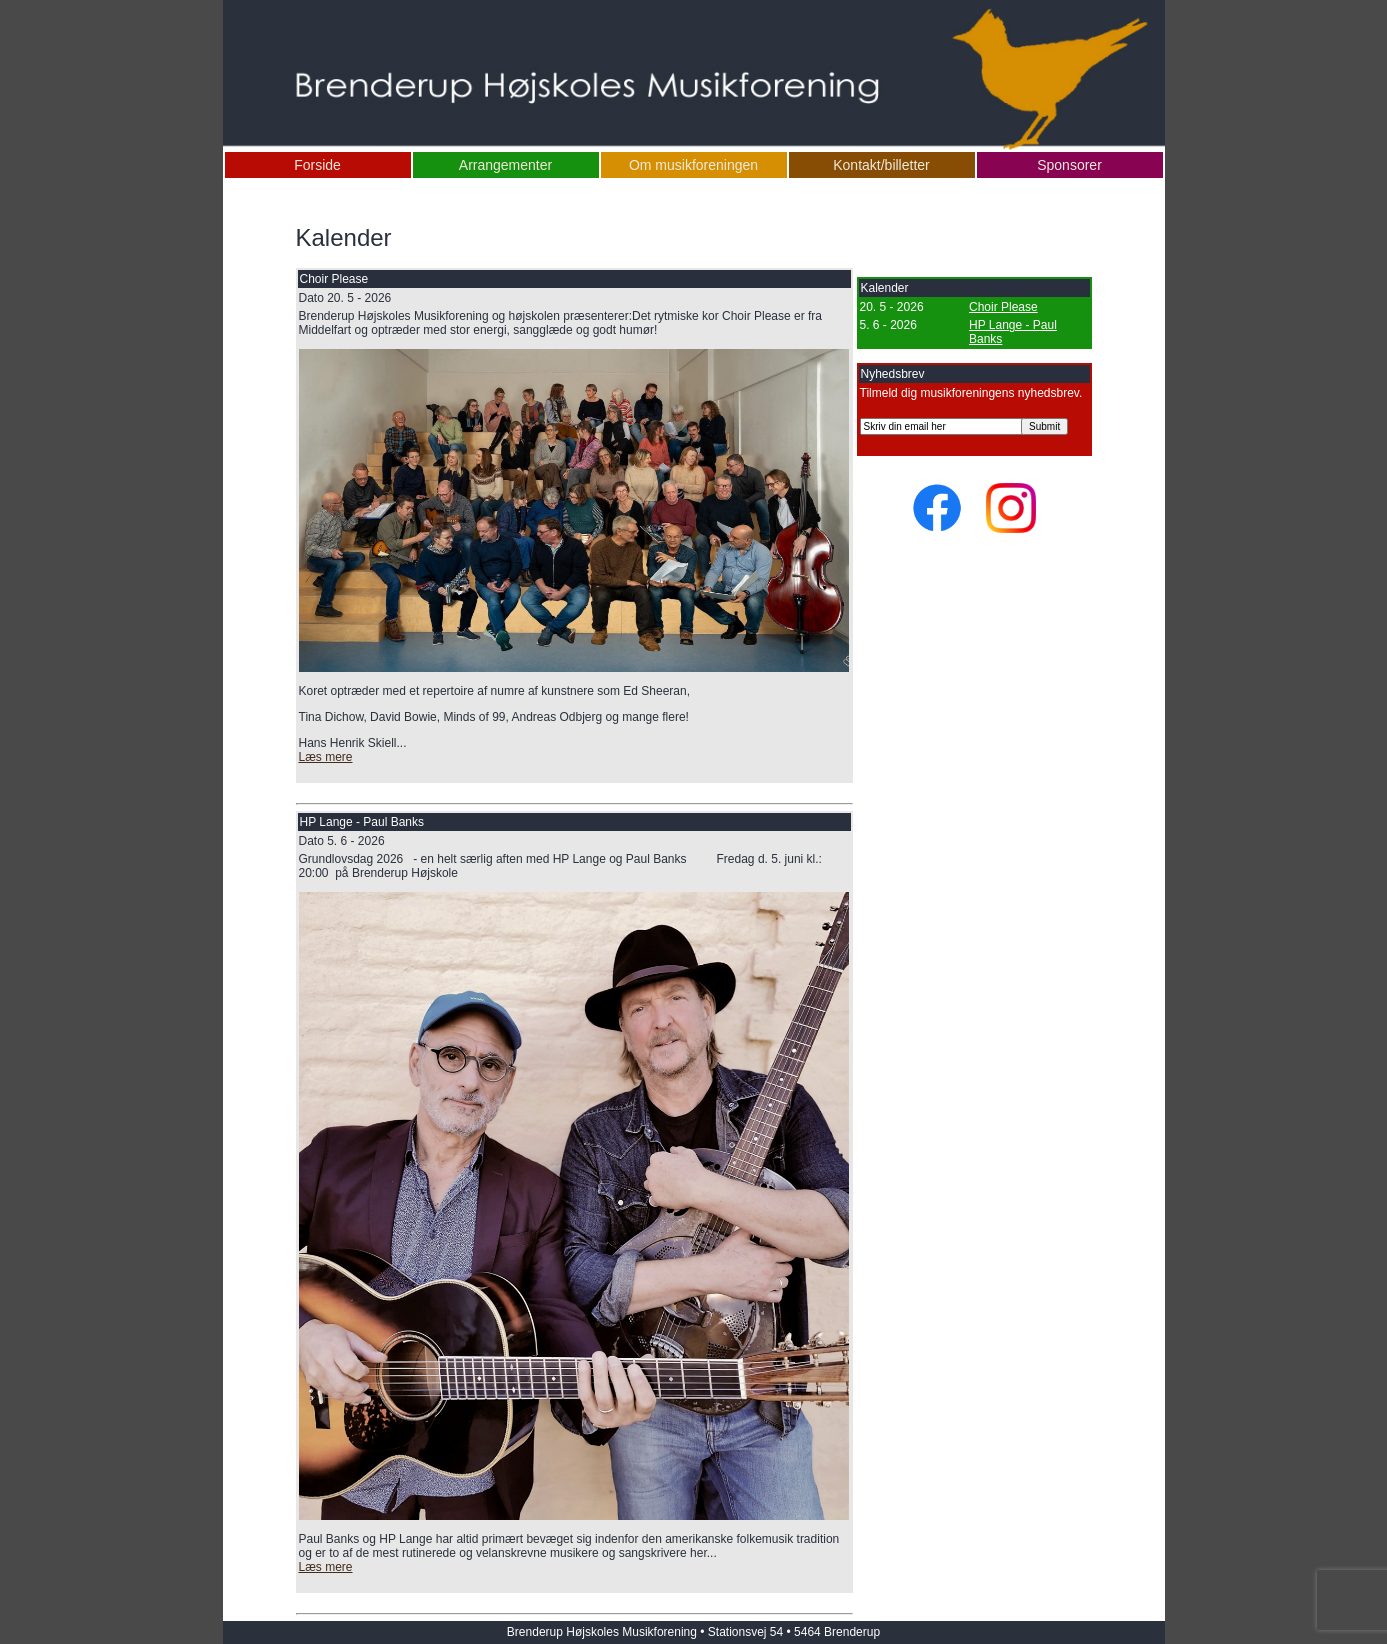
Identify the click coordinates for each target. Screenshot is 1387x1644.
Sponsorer (1069, 165)
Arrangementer (505, 165)
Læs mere (326, 757)
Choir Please (1003, 307)
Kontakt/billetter (881, 165)
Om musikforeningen (693, 165)
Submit (1044, 426)
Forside (317, 165)
